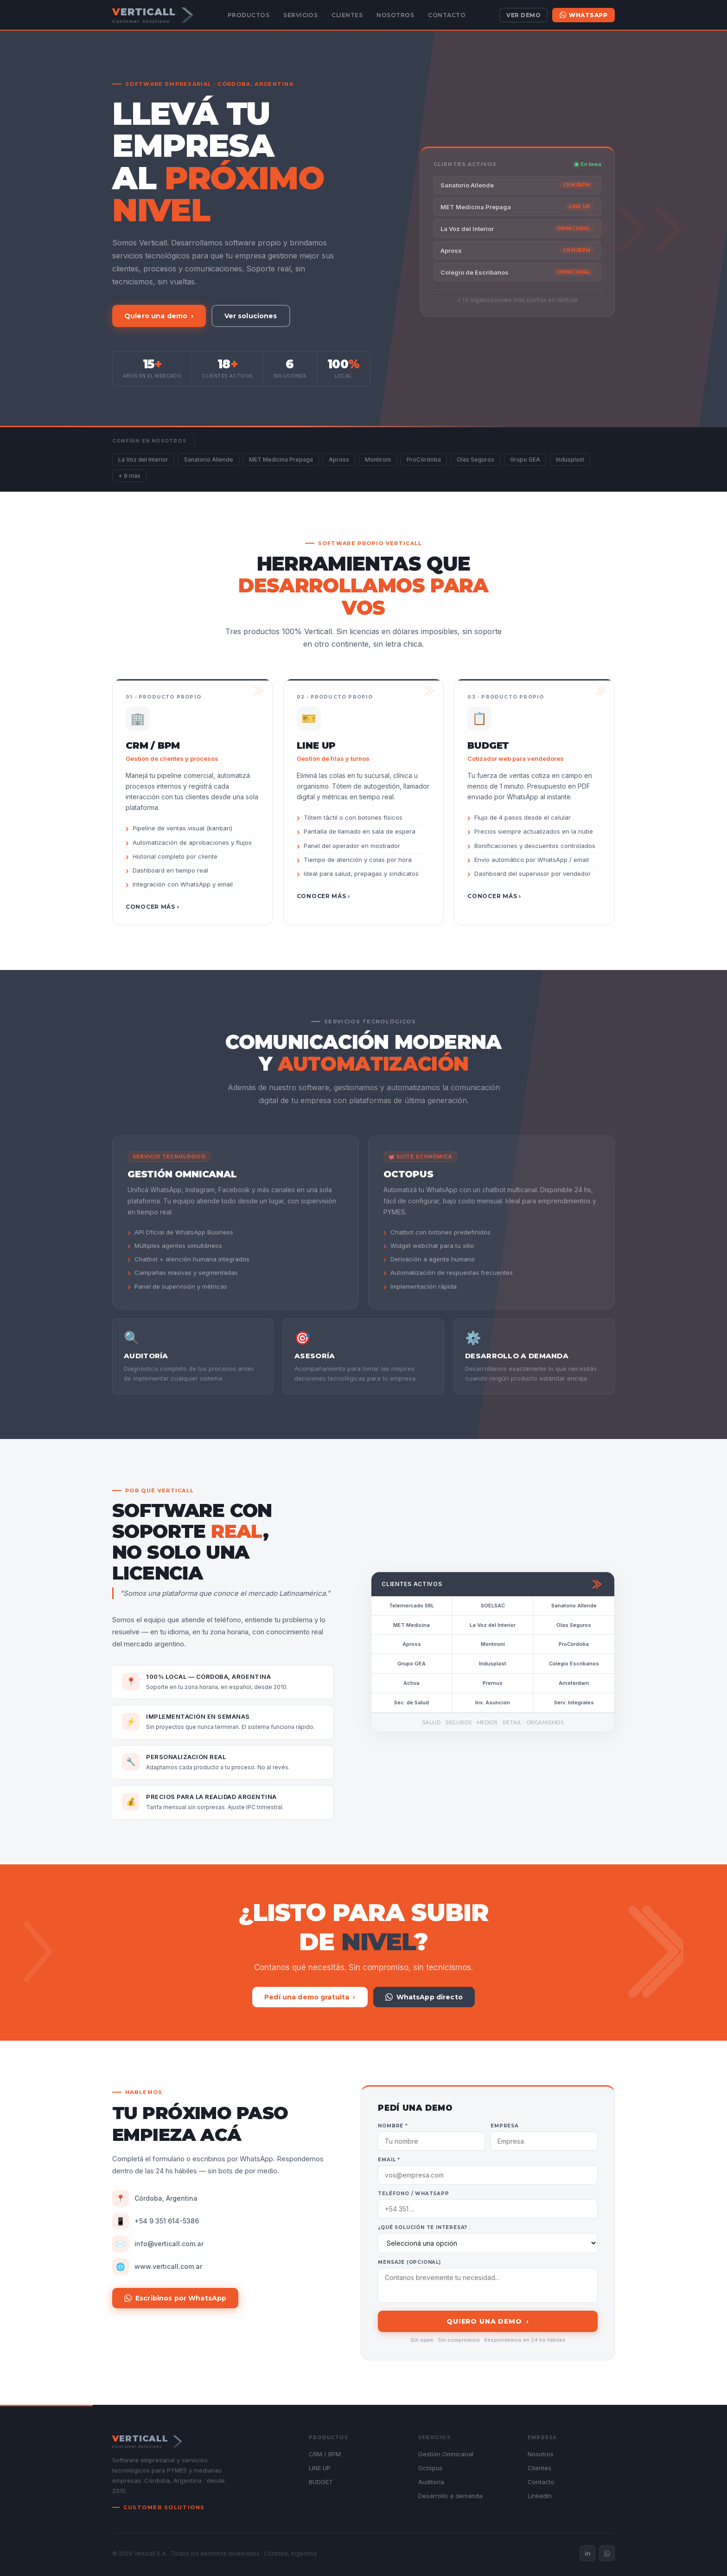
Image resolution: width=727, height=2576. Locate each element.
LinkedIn (540, 2495)
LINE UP (320, 2468)
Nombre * (393, 2126)
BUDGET (321, 2482)
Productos (248, 15)
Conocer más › (152, 906)
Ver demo (523, 15)
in (588, 2553)
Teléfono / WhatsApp (413, 2194)
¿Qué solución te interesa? (422, 2227)
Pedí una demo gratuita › (310, 1997)
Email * (389, 2160)
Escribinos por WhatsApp (175, 2298)
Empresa (505, 2126)
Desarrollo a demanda (450, 2495)
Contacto (447, 15)
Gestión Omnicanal (445, 2454)
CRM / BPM (325, 2454)
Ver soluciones (250, 316)
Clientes (347, 15)
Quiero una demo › (159, 316)
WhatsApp (583, 15)
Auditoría (431, 2482)
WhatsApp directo (424, 1997)
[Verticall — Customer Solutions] (152, 15)
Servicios (300, 15)
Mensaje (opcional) (409, 2262)
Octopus (430, 2468)
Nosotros (395, 15)
